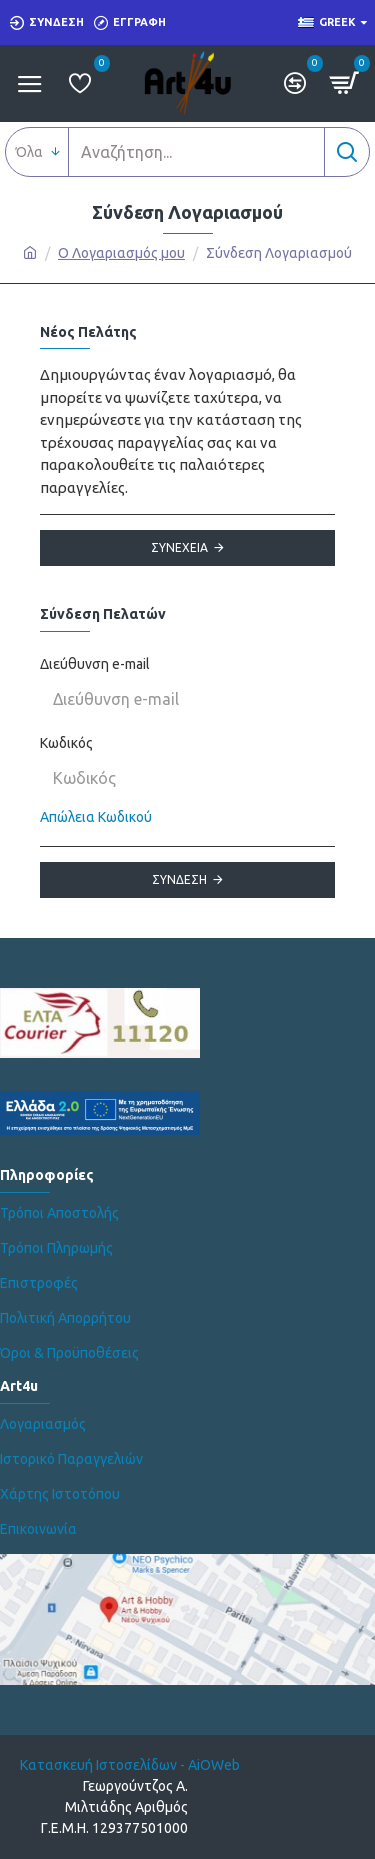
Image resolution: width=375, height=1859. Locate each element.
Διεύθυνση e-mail (95, 664)
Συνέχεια (179, 547)
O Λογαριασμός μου (121, 253)
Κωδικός (66, 743)
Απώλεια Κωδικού (96, 817)
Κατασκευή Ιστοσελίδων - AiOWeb (130, 1765)
